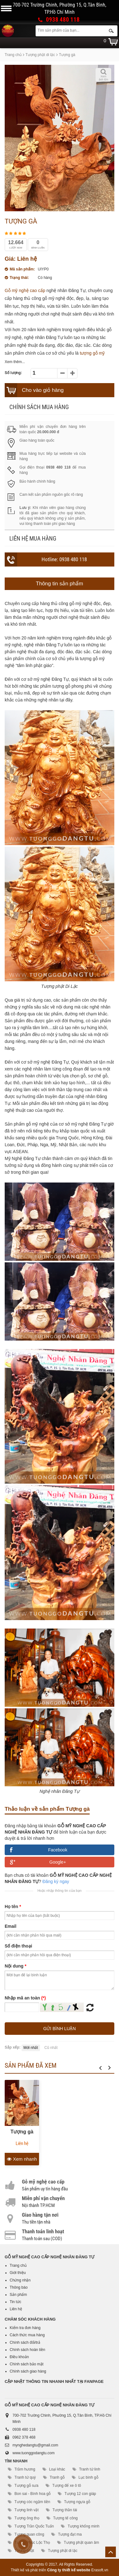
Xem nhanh (22, 2159)
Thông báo (18, 2287)
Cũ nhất (50, 2047)
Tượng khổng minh (83, 2526)
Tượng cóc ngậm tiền (32, 2502)
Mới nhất (30, 2047)
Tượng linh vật (26, 2510)
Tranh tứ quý (25, 2477)
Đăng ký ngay (55, 1881)
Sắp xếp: (13, 2047)
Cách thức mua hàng (27, 2335)
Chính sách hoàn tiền (27, 2350)
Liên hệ (16, 2309)
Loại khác (57, 2469)
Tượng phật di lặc (40, 55)
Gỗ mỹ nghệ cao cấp (25, 290)
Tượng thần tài (64, 2510)
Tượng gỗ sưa (26, 2485)
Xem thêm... (15, 362)
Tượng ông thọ (26, 2518)
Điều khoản (19, 2357)
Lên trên (110, 2552)
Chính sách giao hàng (28, 2371)
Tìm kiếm (111, 30)
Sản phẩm (18, 2294)
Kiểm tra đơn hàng (25, 2328)
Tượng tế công (65, 2518)
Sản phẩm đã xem (31, 2065)
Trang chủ (13, 55)
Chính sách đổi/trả (25, 2342)
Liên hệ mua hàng (32, 538)
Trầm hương (24, 2469)
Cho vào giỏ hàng (43, 390)
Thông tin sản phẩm (59, 584)
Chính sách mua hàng (39, 407)
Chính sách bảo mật (26, 2364)
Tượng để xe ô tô (66, 2485)
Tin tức (15, 2302)
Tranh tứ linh (89, 2469)
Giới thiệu (18, 2273)
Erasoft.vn (99, 2570)
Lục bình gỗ (88, 2477)
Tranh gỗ (57, 2477)
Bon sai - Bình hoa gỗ (32, 2493)
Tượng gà (21, 2131)
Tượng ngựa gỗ (77, 2502)
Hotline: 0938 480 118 (64, 559)
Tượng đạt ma (70, 2534)
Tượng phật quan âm (81, 2542)
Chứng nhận (20, 2280)
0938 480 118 (63, 19)
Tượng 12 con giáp (80, 2493)
